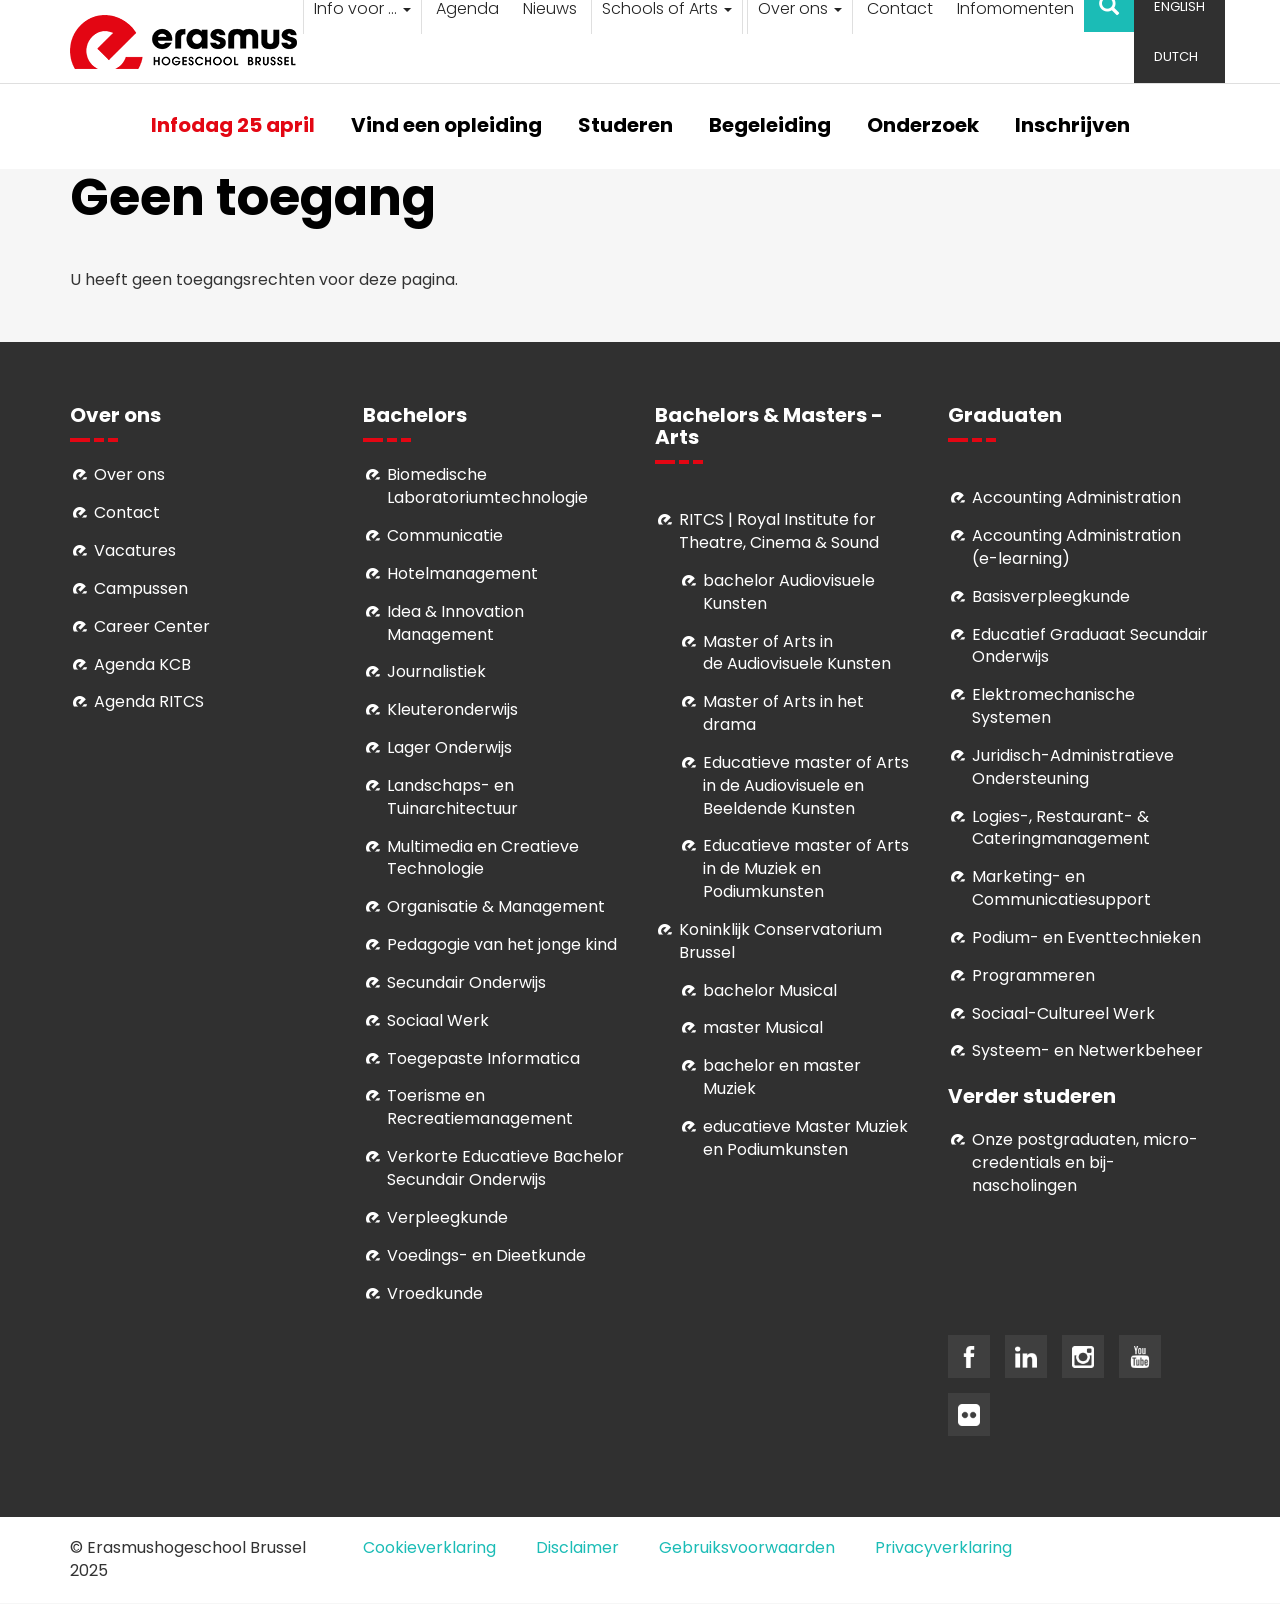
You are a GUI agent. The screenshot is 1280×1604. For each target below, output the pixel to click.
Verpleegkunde (447, 1217)
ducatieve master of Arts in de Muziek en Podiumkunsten (806, 868)
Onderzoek (923, 126)
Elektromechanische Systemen (1053, 706)
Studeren (625, 126)
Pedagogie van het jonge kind (502, 944)
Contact (127, 512)
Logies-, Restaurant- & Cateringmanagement (1061, 828)
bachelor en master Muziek (782, 1077)
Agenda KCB (142, 664)
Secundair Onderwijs (466, 982)
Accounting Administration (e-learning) (1076, 547)
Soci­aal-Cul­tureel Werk (1063, 1013)
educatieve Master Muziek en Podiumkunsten (805, 1138)
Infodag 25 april (233, 126)
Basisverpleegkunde (1051, 596)
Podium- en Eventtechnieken (1086, 937)
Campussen (141, 588)
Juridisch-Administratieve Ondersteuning (1073, 767)
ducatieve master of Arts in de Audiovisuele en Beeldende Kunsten (806, 785)
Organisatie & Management (496, 906)
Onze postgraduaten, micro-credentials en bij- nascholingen (1085, 1162)
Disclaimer (577, 1547)
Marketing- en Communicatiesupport (1061, 888)
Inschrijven (1072, 126)
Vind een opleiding (446, 126)
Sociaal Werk (438, 1020)
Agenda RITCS (149, 701)
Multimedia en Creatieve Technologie (483, 858)
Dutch (1176, 56)
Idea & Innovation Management (455, 623)
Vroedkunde (435, 1293)
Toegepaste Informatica (483, 1058)
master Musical (763, 1027)
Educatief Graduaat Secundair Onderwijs (1090, 646)
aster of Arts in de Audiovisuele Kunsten (797, 653)
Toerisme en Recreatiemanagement (480, 1107)
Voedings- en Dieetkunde (486, 1255)
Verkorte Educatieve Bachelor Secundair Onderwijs (505, 1168)
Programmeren (1033, 975)
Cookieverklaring (429, 1547)
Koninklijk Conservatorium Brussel (780, 941)
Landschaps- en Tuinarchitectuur (452, 797)
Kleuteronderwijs (452, 709)
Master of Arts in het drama (783, 713)
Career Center (152, 626)
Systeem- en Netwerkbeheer (1087, 1050)
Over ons (129, 474)
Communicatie (445, 535)
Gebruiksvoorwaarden (747, 1547)
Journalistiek (436, 671)
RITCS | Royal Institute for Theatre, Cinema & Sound (779, 531)
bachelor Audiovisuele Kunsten (789, 592)
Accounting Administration (1076, 497)
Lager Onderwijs (449, 747)
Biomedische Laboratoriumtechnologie (487, 486)
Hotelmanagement (462, 573)
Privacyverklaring (943, 1547)
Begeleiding (770, 126)
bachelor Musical (770, 990)
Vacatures (135, 550)
